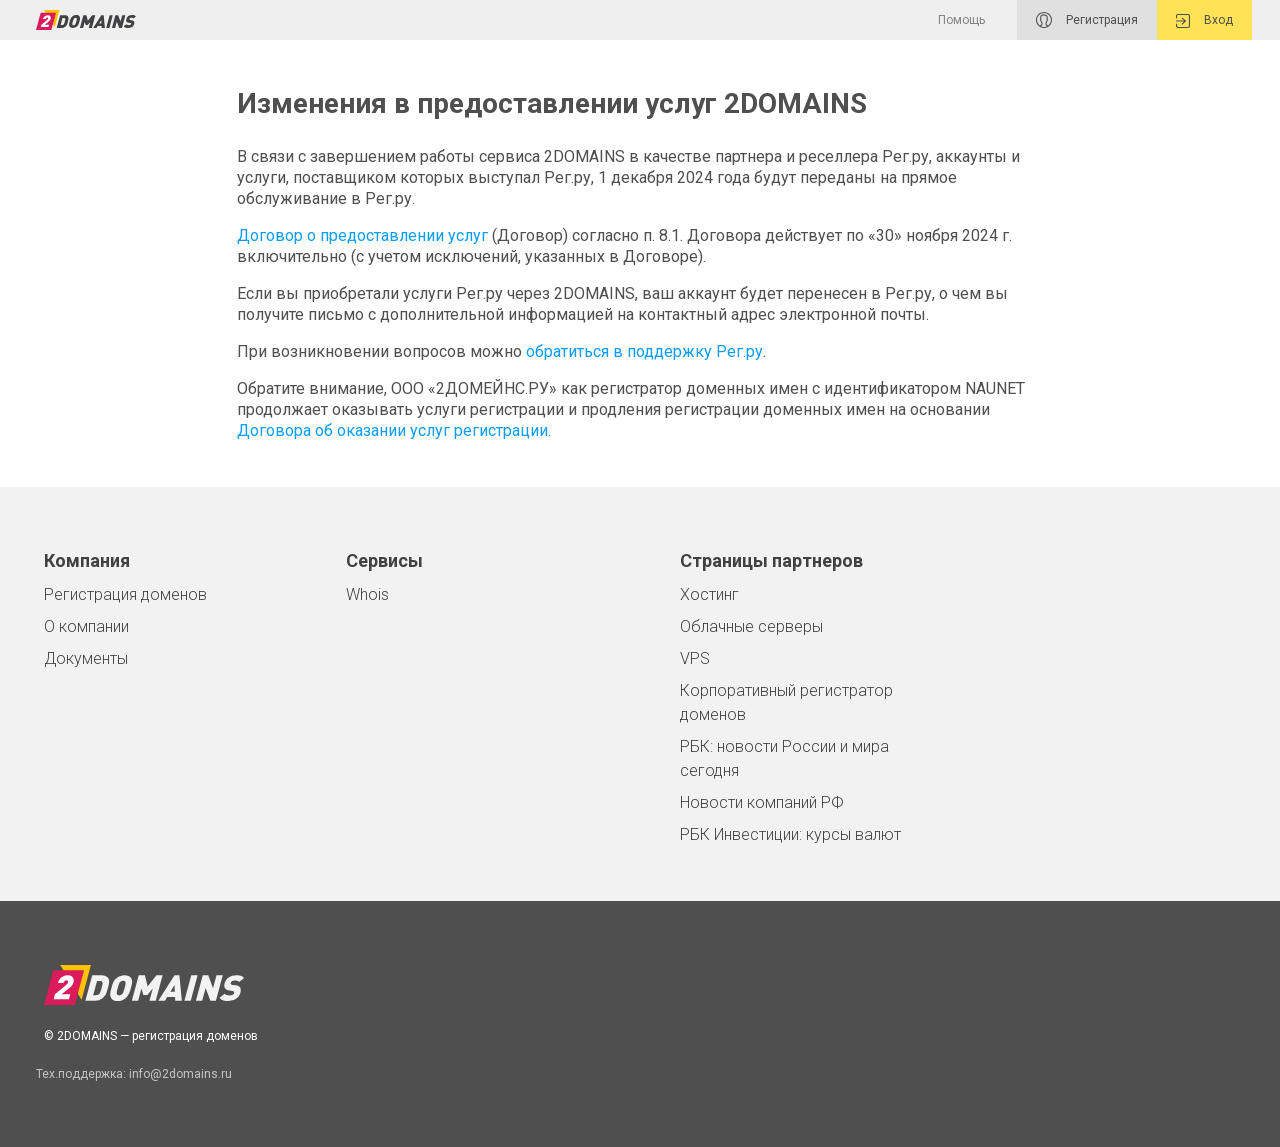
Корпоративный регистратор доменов (786, 702)
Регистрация (1087, 20)
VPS (695, 658)
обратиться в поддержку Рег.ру (644, 351)
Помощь (961, 20)
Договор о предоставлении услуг (362, 235)
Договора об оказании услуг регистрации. (394, 430)
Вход (1204, 20)
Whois (367, 594)
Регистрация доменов (125, 594)
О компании (86, 626)
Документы (86, 658)
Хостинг (709, 594)
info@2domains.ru (180, 1074)
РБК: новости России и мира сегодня (784, 758)
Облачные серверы (751, 626)
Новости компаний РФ (762, 802)
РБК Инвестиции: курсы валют (790, 834)
